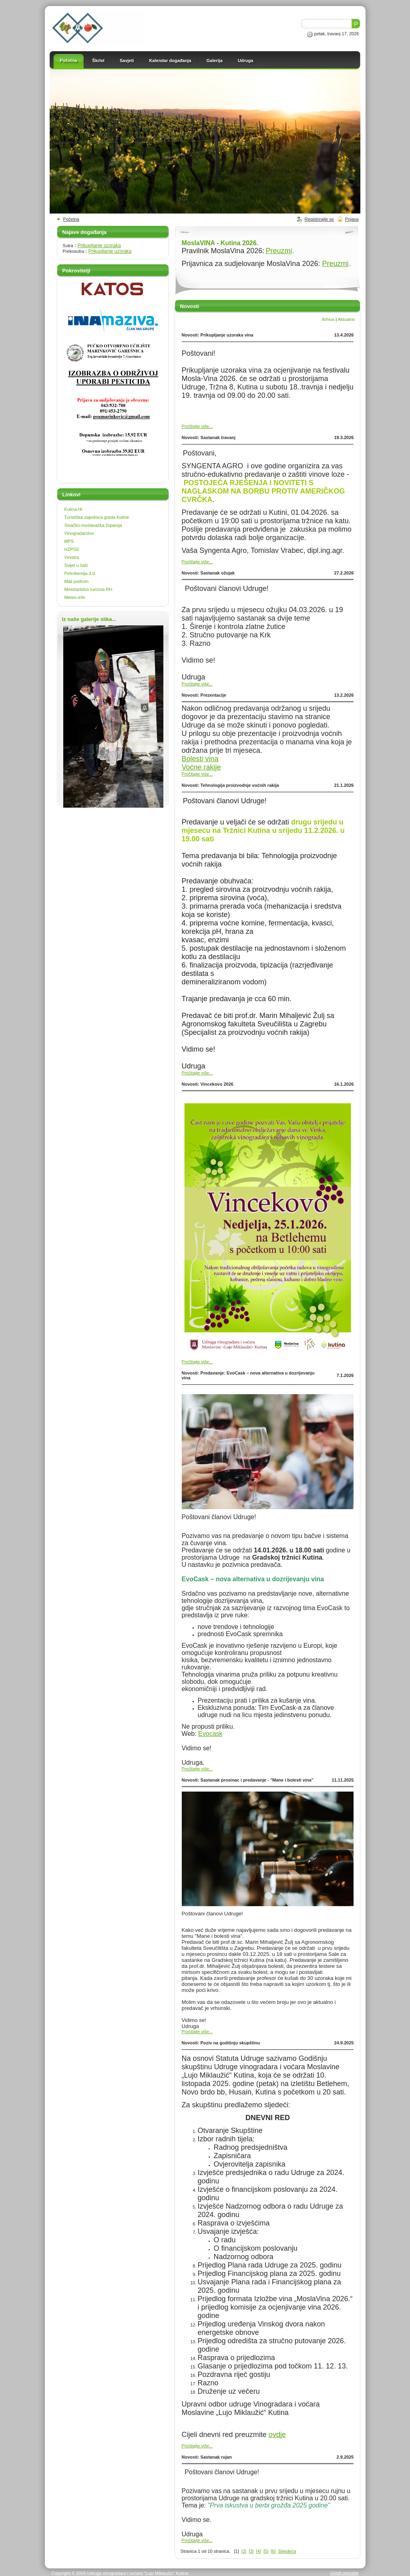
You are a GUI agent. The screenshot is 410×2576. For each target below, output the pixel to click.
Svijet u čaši (76, 565)
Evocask (210, 1733)
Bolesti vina (200, 759)
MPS (69, 541)
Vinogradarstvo (79, 533)
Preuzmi (278, 251)
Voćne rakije (201, 767)
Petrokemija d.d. (80, 573)
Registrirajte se (319, 219)
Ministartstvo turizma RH (88, 589)
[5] (265, 2551)
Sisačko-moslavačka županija (93, 525)
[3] (251, 2551)
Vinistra (71, 557)
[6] (273, 2551)
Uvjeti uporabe (344, 2572)
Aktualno (346, 319)
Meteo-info (74, 597)
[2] (243, 2551)
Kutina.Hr (73, 509)
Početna (71, 219)
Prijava (352, 219)
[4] (258, 2551)
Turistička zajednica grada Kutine (96, 517)
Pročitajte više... (197, 426)
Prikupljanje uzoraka (99, 245)
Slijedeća (287, 2551)
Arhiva (328, 319)
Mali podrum (76, 581)
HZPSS (71, 549)
